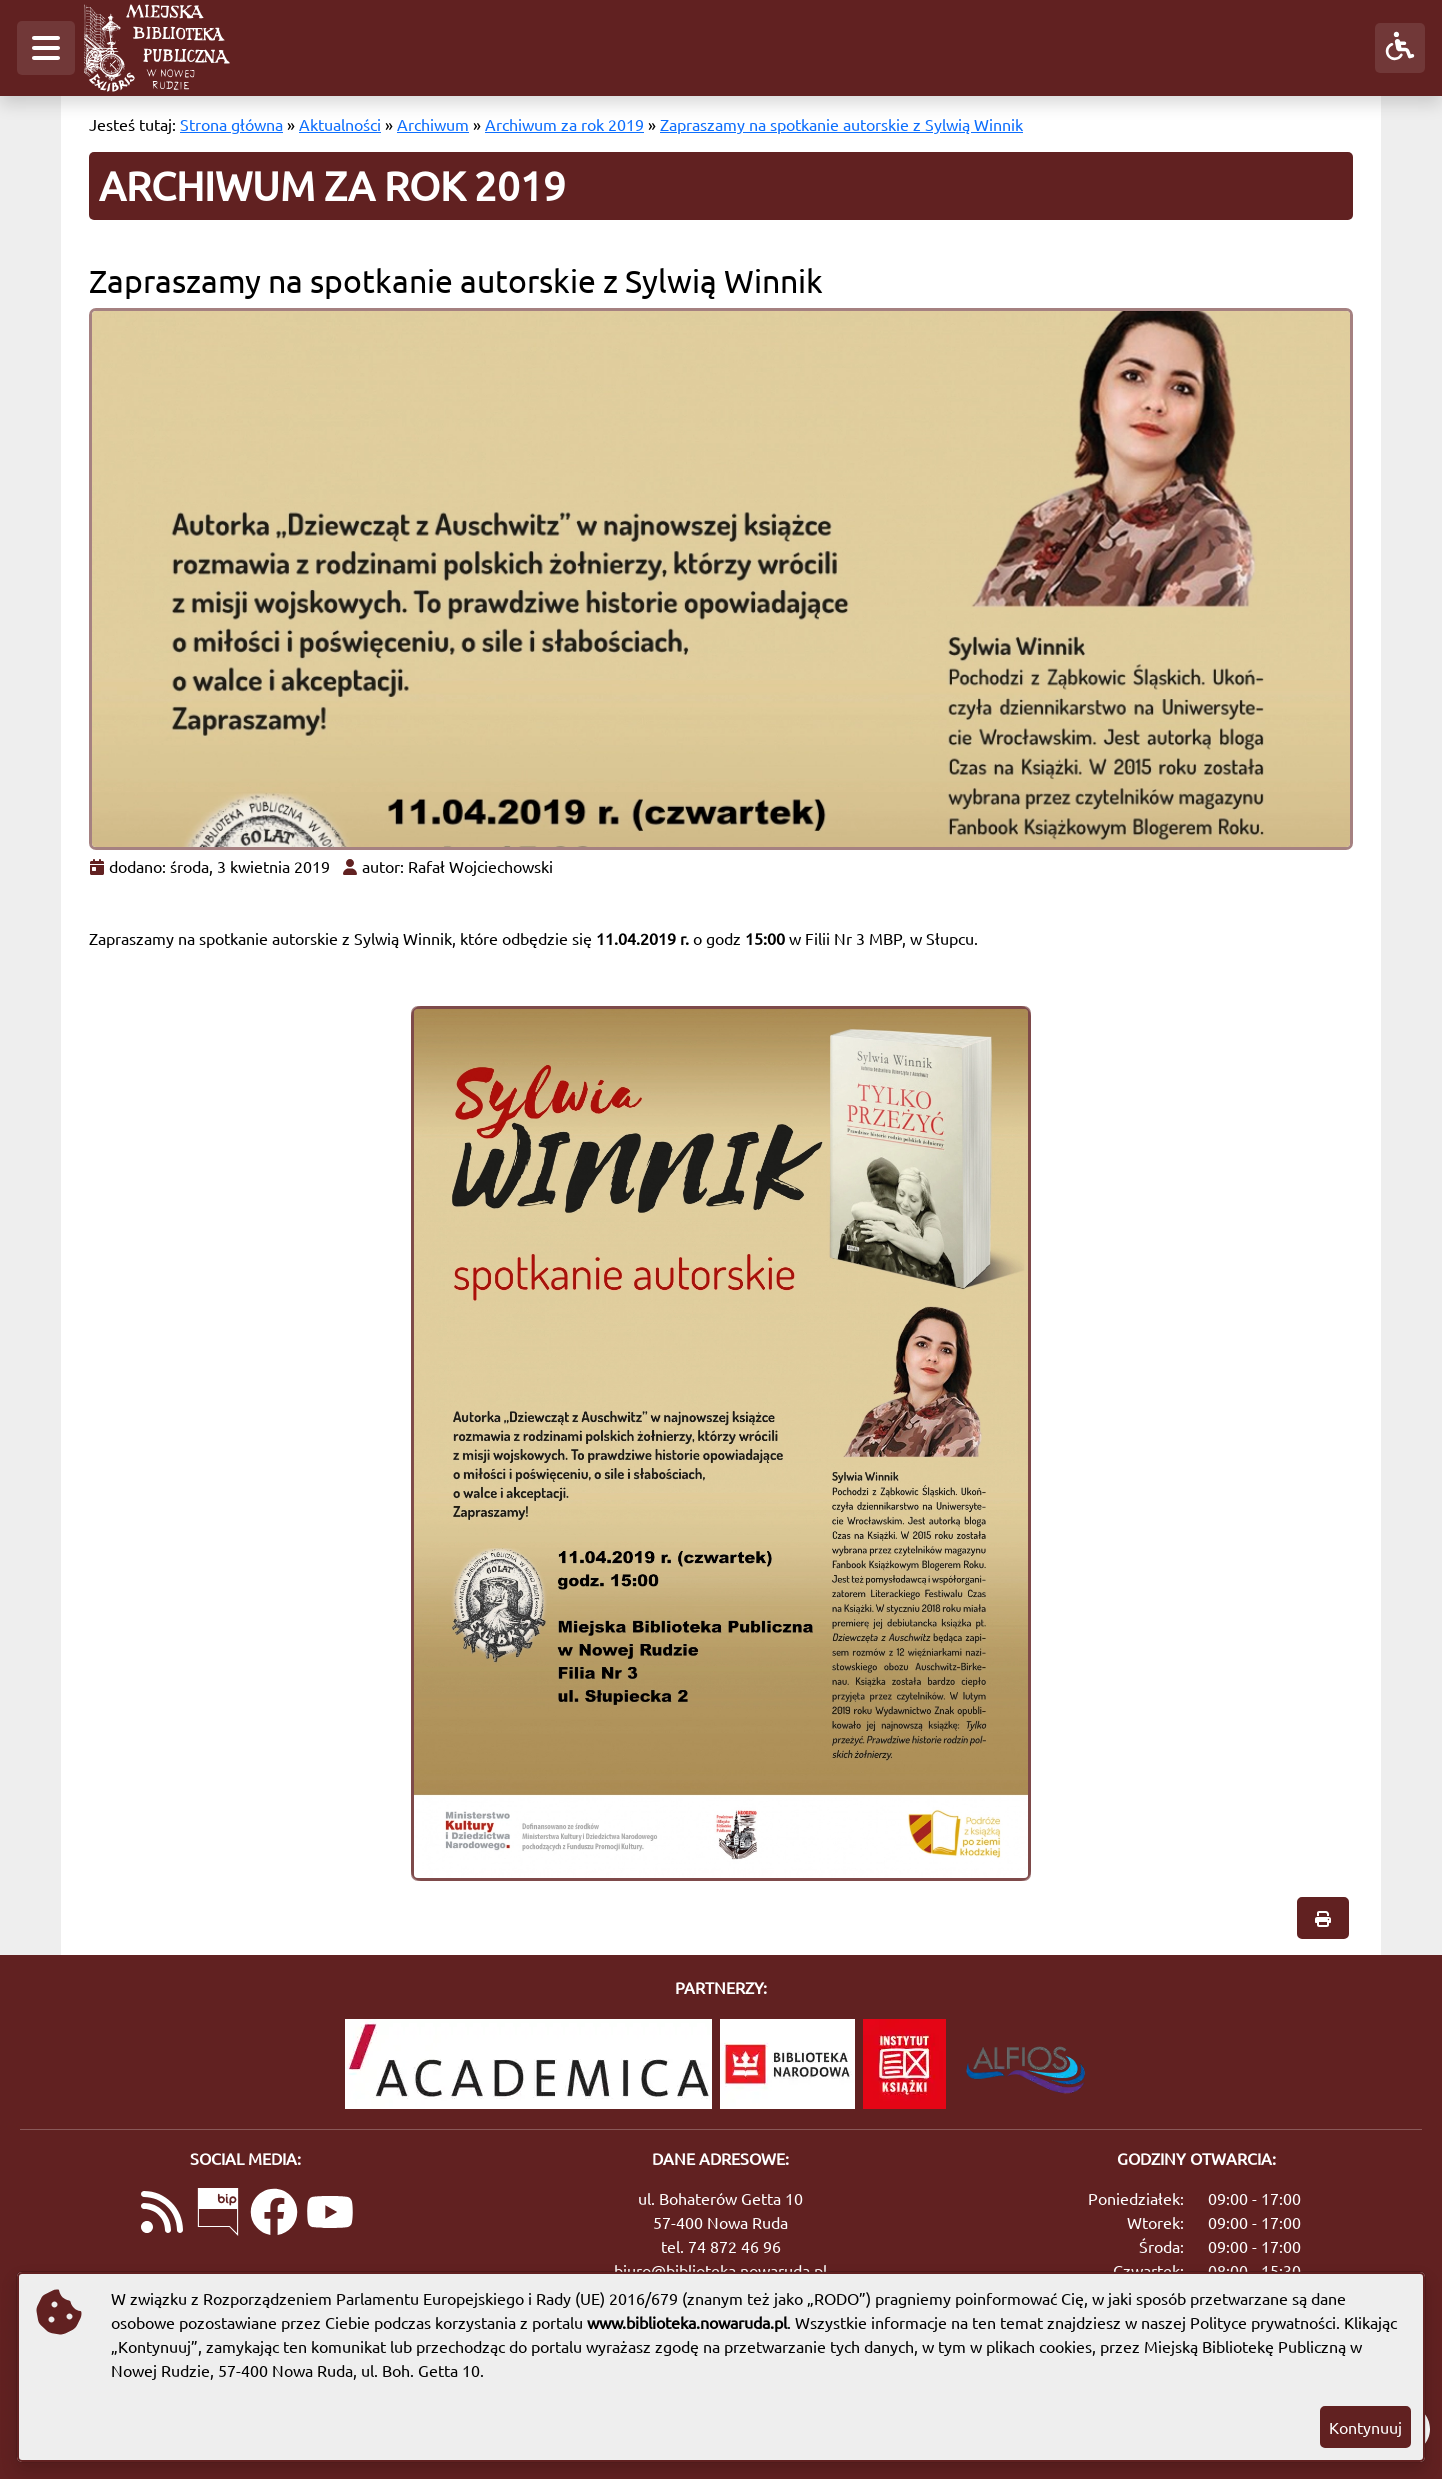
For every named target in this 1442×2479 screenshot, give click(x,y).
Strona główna (231, 124)
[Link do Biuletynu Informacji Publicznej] (218, 2214)
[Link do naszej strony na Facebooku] (274, 2214)
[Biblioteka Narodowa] (787, 2064)
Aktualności (340, 124)
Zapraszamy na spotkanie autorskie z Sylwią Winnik (841, 124)
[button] (46, 48)
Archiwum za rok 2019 (564, 124)
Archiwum (433, 124)
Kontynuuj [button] (1365, 2427)
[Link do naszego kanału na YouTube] (330, 2214)
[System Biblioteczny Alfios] (1025, 2064)
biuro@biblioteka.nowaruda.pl (720, 2270)
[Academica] (528, 2064)
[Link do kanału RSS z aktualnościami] (162, 2214)
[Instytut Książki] (904, 2064)
